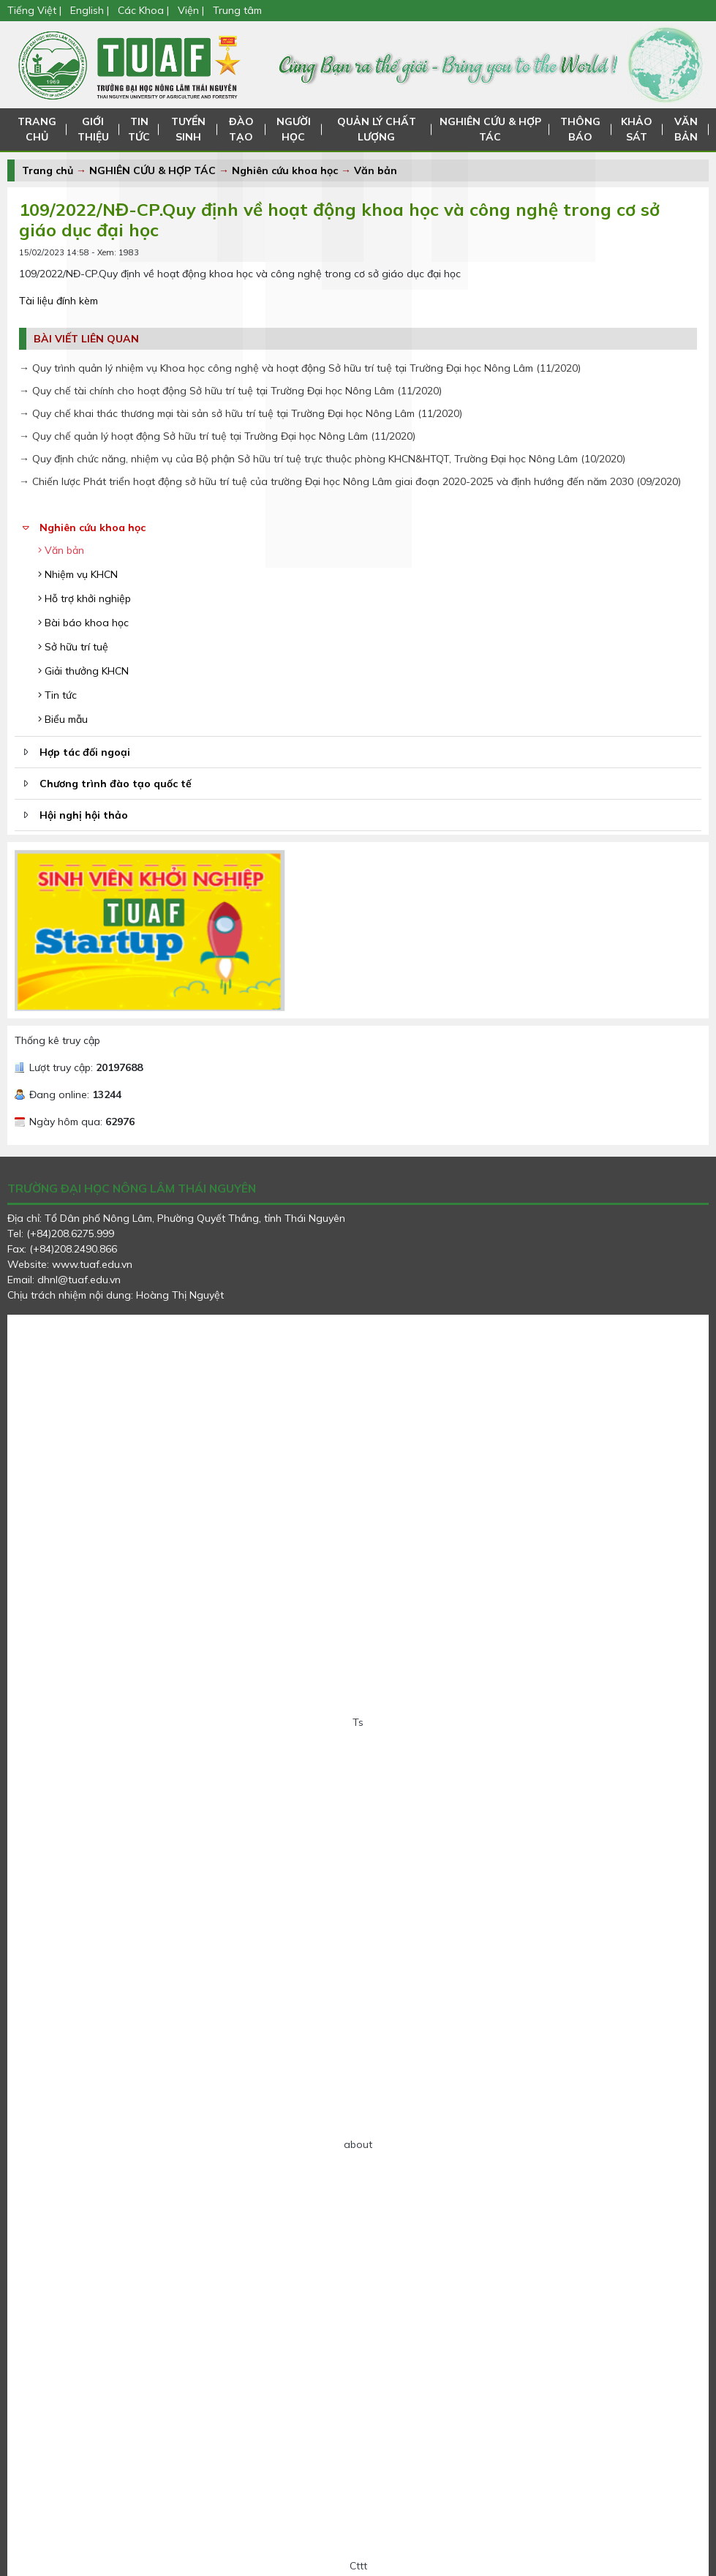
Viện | (191, 10)
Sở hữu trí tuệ (73, 646)
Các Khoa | (143, 10)
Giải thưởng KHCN (83, 670)
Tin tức (57, 695)
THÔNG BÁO (581, 129)
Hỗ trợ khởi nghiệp (84, 598)
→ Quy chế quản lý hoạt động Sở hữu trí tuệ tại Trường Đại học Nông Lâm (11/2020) (217, 436)
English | (89, 10)
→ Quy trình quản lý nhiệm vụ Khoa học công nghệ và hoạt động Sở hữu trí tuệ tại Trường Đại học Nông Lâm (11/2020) (300, 368)
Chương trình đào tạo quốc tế (115, 783)
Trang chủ (47, 170)
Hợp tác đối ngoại (84, 752)
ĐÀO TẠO (240, 129)
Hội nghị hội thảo (83, 815)
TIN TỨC (137, 129)
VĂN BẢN (686, 129)
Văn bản (375, 170)
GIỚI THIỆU (92, 129)
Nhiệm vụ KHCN (78, 574)
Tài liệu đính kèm (58, 300)
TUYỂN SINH (187, 129)
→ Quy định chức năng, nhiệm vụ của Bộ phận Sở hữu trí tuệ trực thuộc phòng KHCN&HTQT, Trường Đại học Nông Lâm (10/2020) (322, 458)
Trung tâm (237, 10)
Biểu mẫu (63, 719)
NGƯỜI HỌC (292, 129)
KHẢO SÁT (637, 129)
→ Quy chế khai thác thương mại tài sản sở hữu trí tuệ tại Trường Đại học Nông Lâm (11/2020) (240, 413)
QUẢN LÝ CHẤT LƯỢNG (376, 129)
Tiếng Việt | (35, 10)
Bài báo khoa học (83, 622)
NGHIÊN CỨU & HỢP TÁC (491, 129)
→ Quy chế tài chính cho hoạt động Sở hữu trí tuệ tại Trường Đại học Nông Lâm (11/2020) (230, 390)
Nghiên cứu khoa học (285, 170)
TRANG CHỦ (36, 129)
